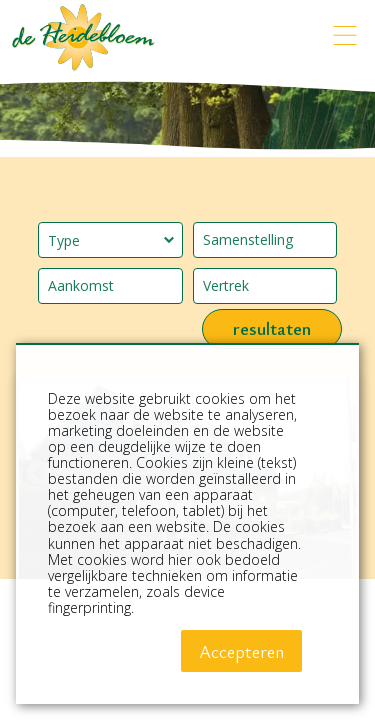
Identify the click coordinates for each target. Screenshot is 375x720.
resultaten (272, 328)
